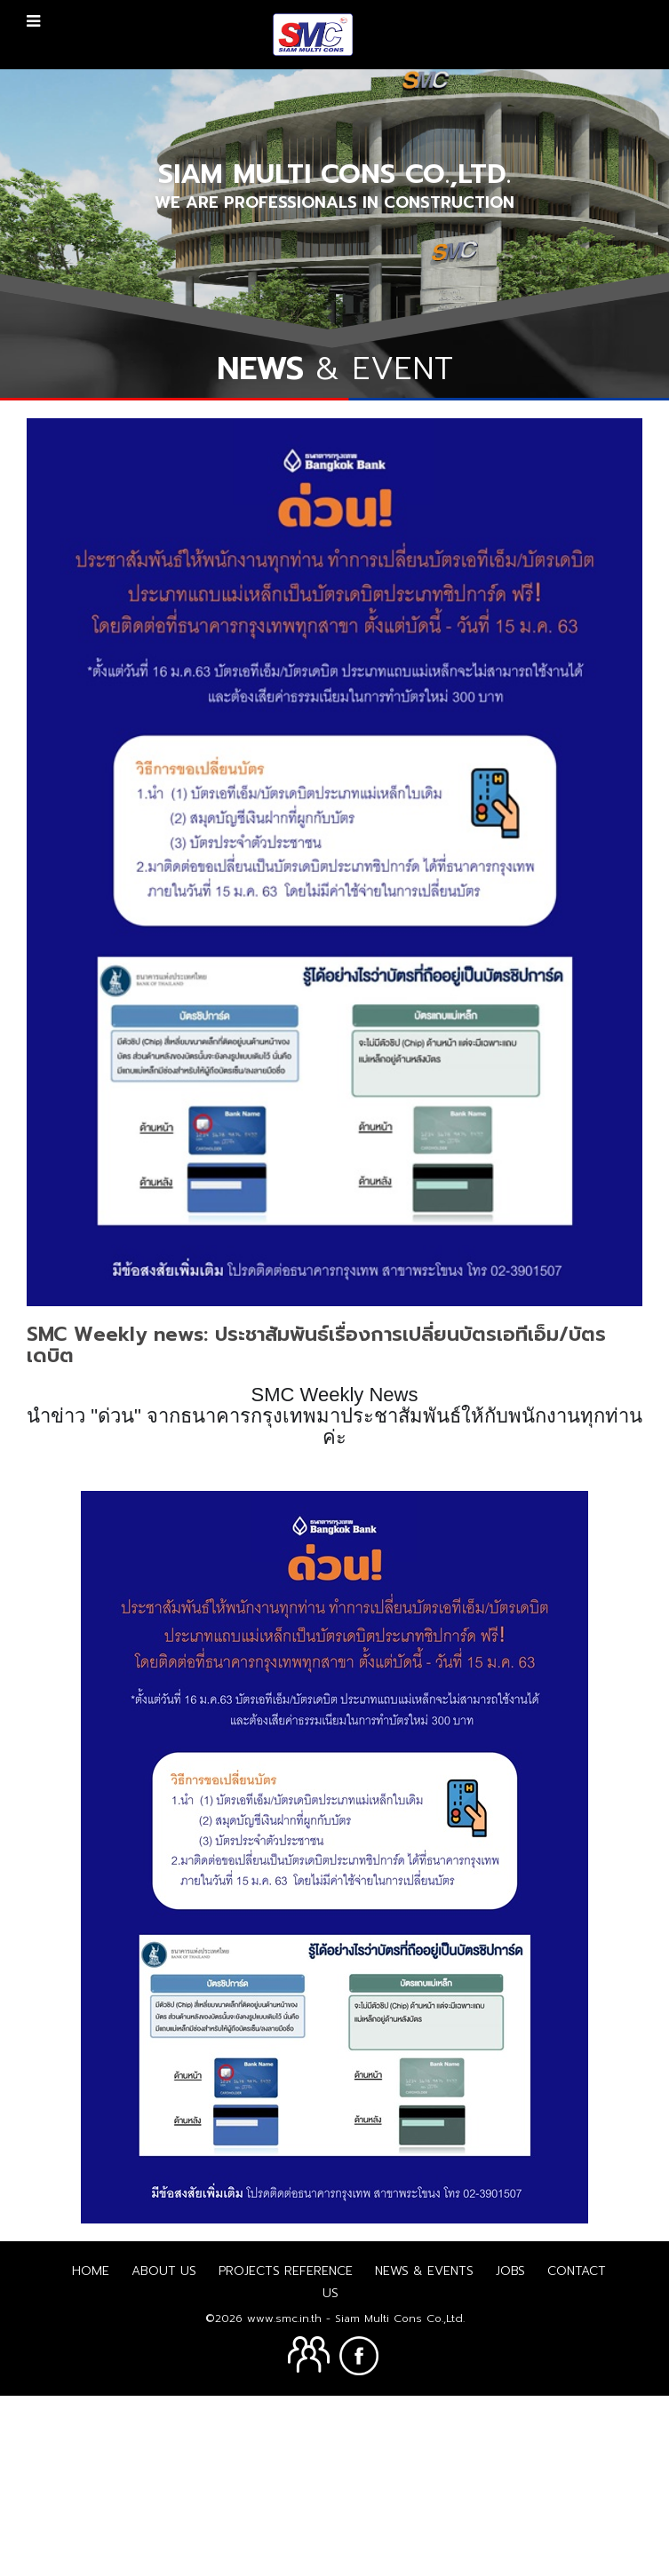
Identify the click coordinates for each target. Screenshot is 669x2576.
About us (163, 2450)
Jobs (510, 2450)
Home (90, 2450)
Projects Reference (286, 2450)
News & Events (424, 2450)
